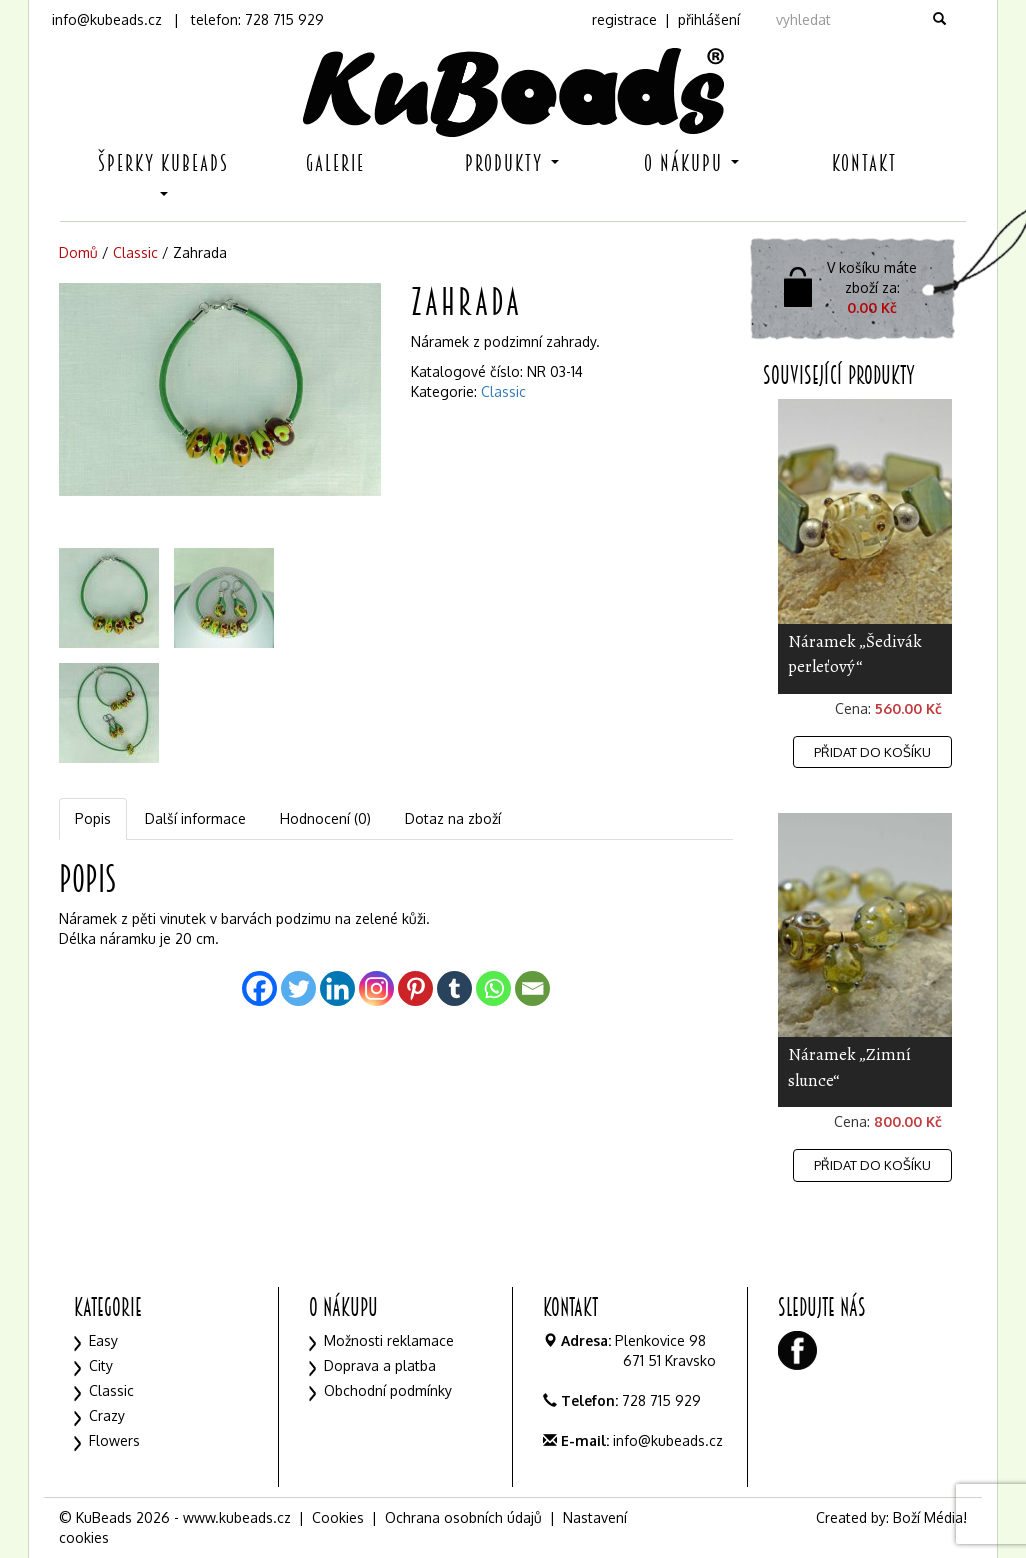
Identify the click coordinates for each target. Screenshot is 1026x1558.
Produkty (512, 163)
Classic (135, 252)
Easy (103, 1340)
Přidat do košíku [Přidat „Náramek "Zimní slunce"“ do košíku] (872, 1165)
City (101, 1365)
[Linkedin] (337, 988)
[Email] (532, 988)
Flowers (114, 1440)
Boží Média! (930, 1517)
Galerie (335, 163)
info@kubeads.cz (107, 19)
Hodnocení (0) (325, 818)
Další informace (195, 818)
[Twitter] (298, 988)
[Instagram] (376, 988)
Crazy (107, 1415)
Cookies (338, 1517)
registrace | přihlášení (666, 19)
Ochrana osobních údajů (463, 1517)
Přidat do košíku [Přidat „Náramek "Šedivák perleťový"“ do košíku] (872, 752)
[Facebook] (259, 988)
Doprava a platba (380, 1365)
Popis (93, 818)
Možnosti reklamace (389, 1340)
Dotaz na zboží (453, 818)
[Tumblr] (454, 988)
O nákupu (691, 163)
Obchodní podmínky (388, 1390)
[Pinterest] (415, 988)
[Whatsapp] (493, 988)
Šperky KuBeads (163, 173)
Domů (78, 252)
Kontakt (864, 163)
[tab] (94, 819)
